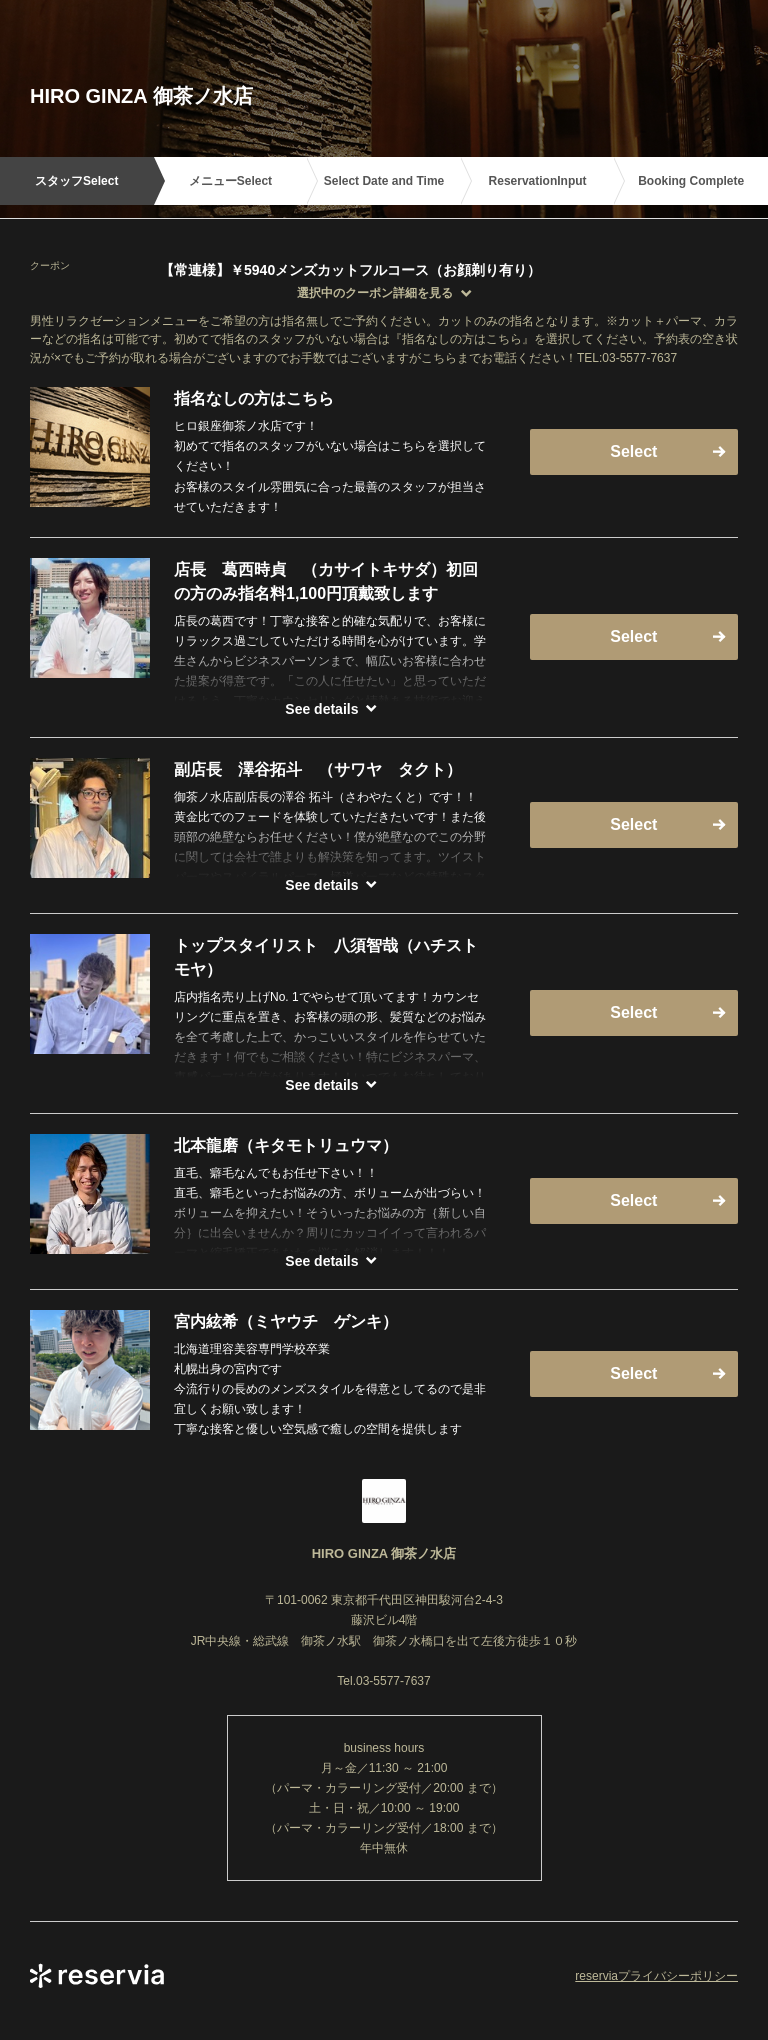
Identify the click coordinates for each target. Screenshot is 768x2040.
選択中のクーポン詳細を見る (375, 293)
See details (321, 709)
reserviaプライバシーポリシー (656, 1976)
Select (633, 451)
